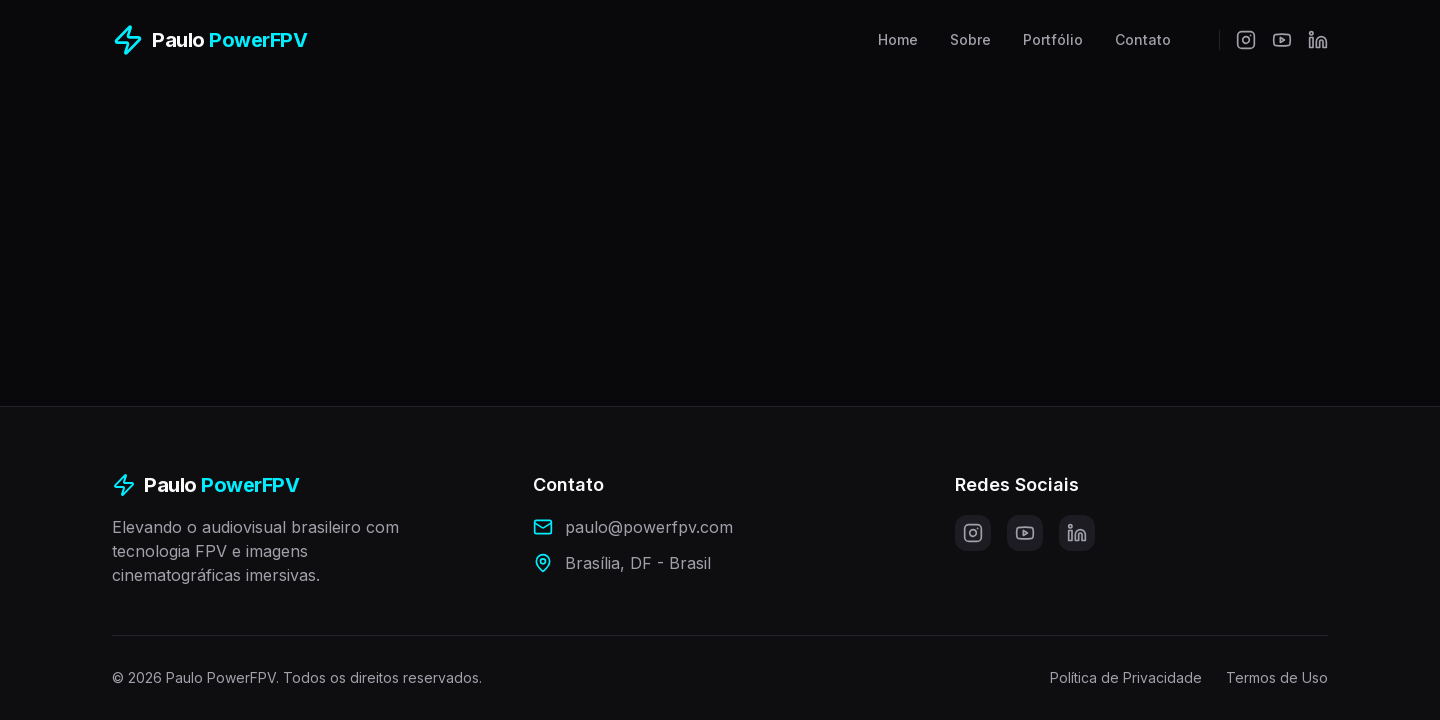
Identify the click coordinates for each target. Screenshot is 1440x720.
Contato (1143, 39)
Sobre (970, 39)
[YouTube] (1282, 40)
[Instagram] (1246, 40)
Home (898, 39)
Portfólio (1053, 39)
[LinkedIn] (1318, 40)
